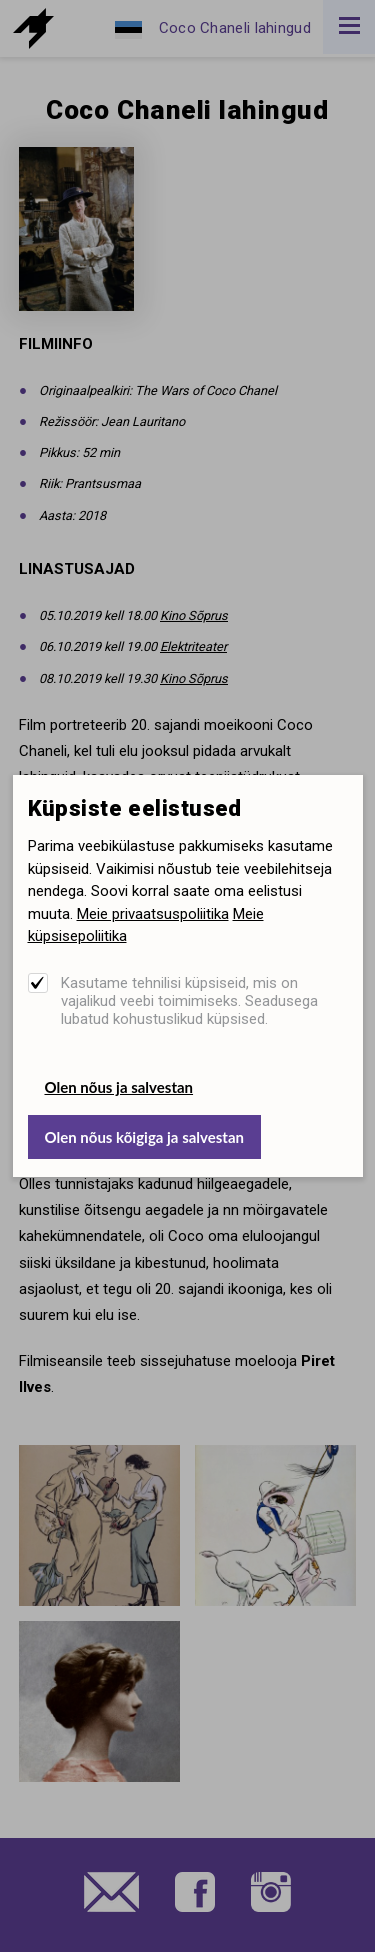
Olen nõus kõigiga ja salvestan (144, 1137)
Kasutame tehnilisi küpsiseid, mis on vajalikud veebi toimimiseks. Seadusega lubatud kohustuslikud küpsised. (189, 1001)
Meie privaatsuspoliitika (153, 914)
